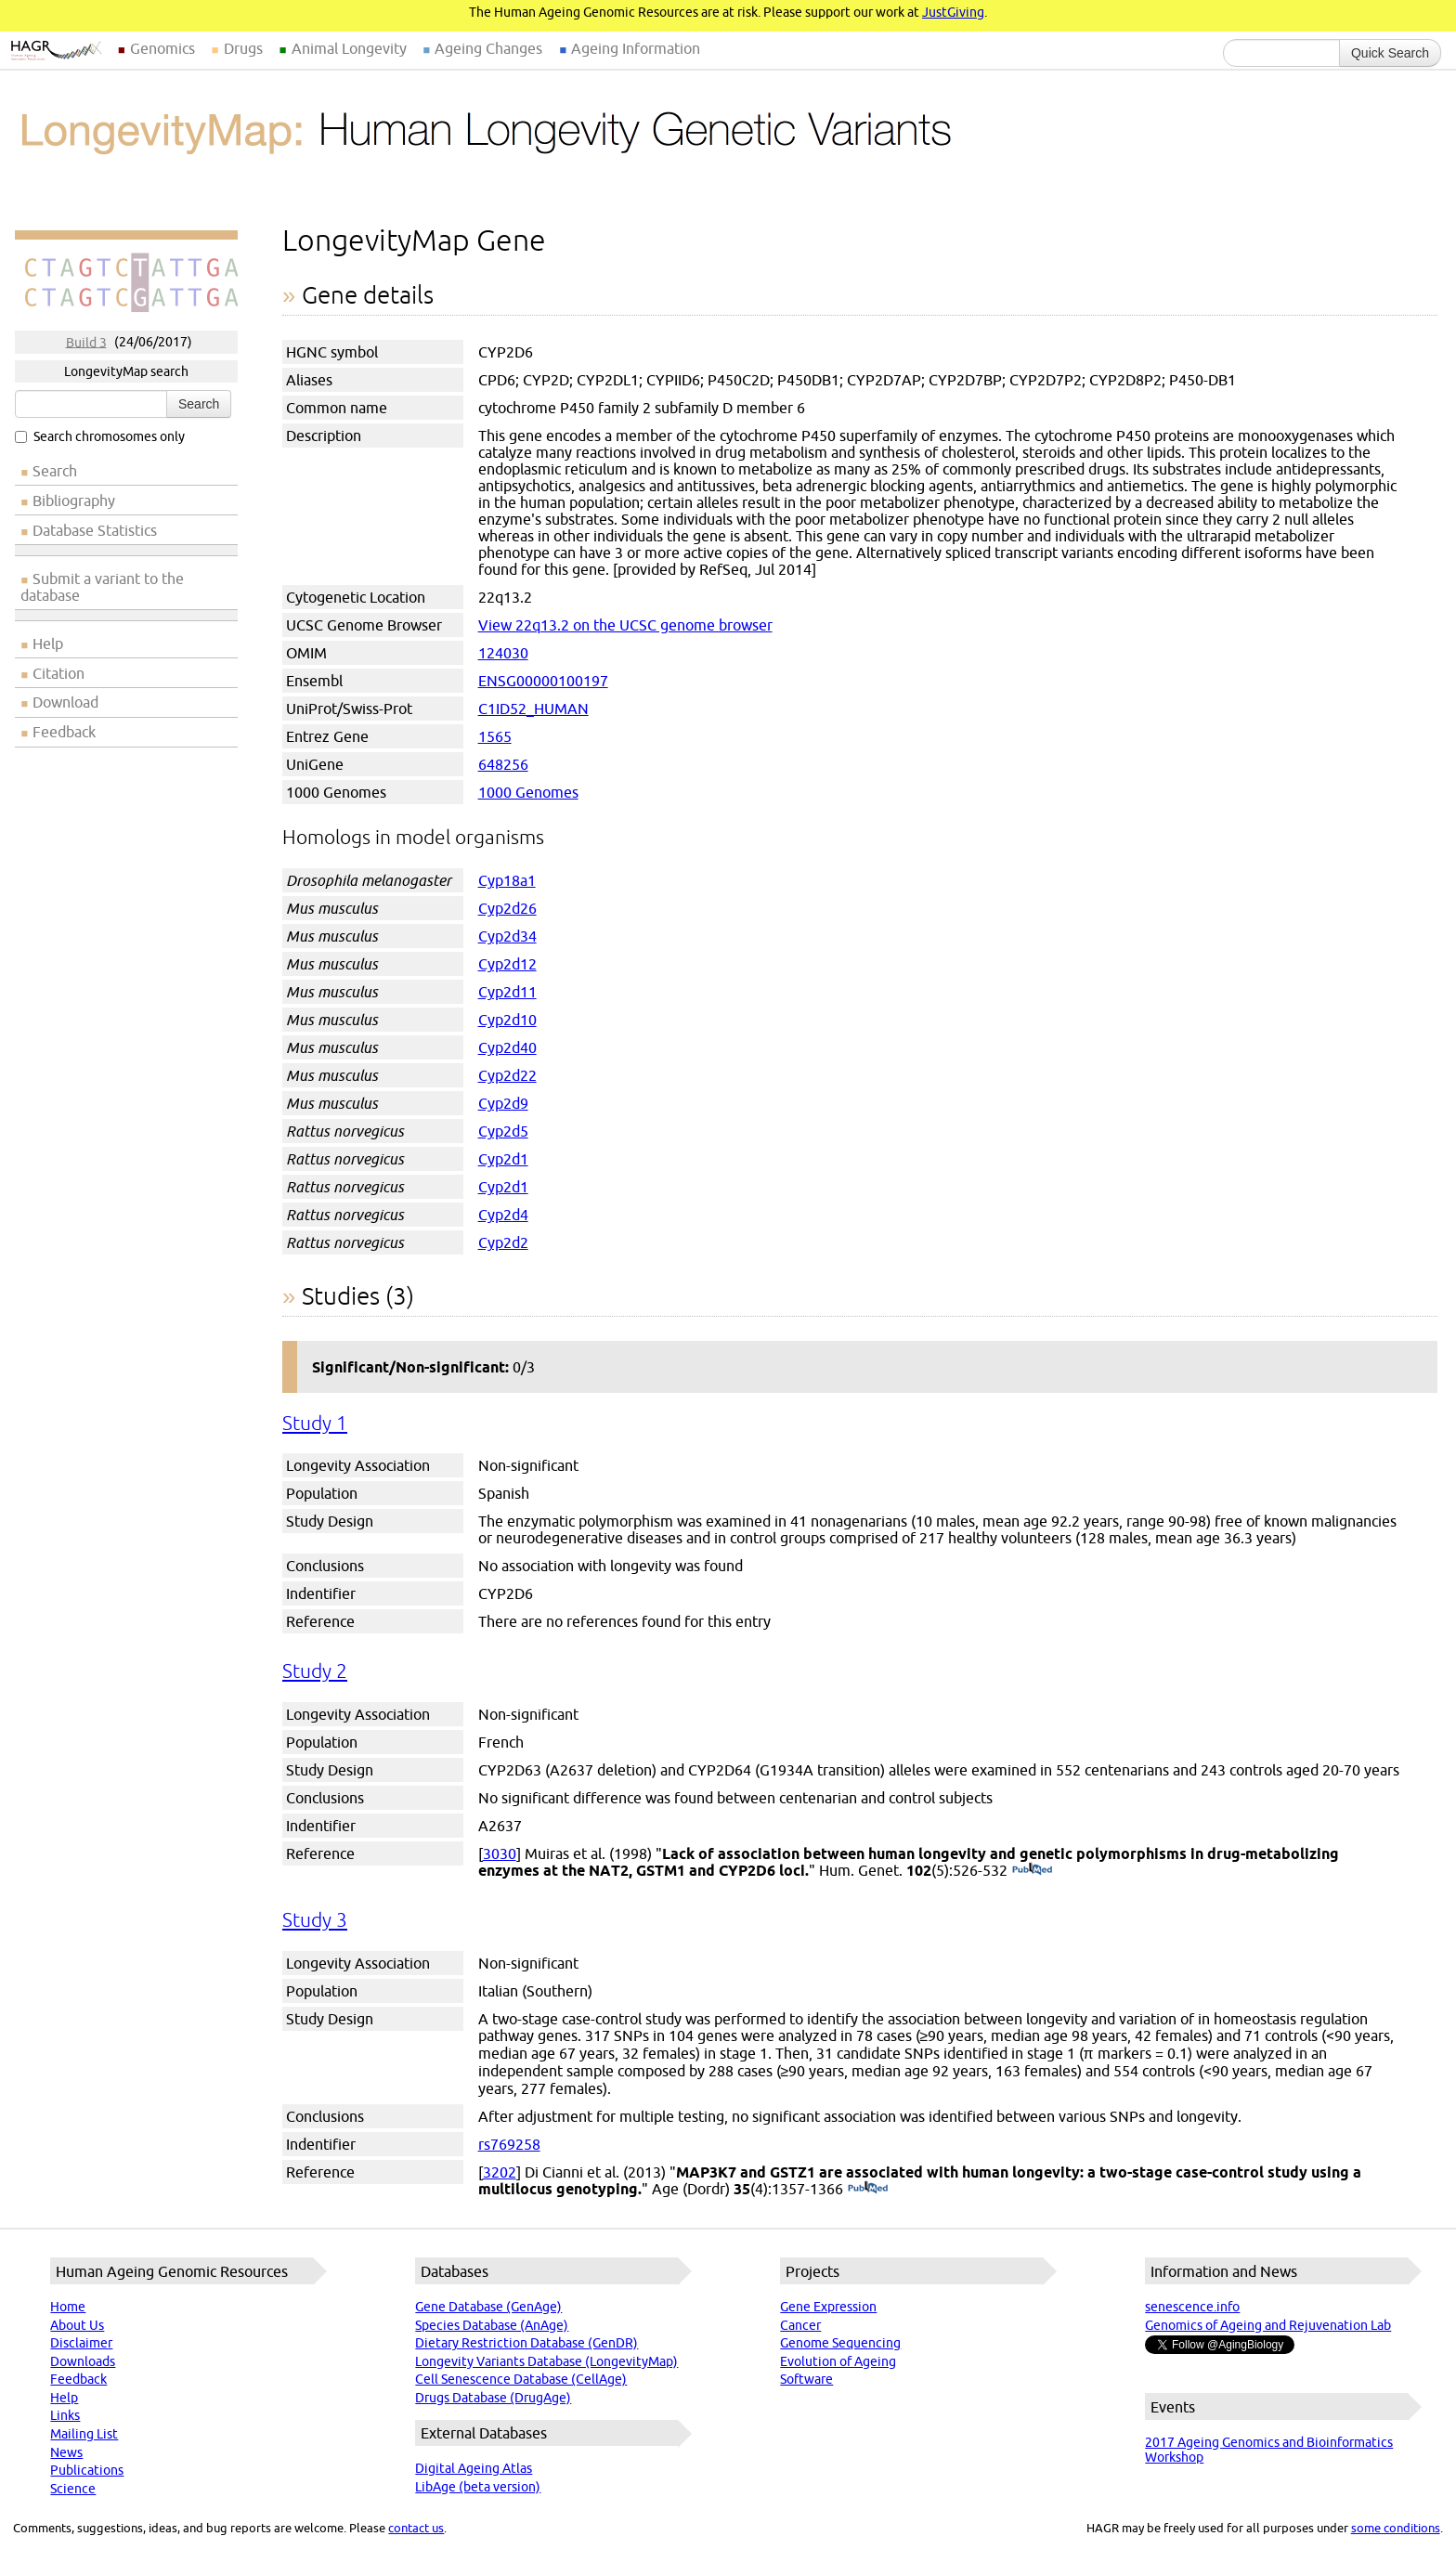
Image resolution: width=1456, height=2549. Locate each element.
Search (198, 404)
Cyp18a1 (507, 880)
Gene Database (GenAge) (488, 2306)
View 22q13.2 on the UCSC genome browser (625, 625)
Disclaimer (81, 2342)
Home (67, 2306)
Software (806, 2379)
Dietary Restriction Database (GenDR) (526, 2342)
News (66, 2452)
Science (73, 2488)
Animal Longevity (349, 48)
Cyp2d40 (507, 1047)
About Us (77, 2325)
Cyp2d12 (507, 964)
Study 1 (314, 1423)
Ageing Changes (488, 48)
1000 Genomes (528, 792)
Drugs (243, 48)
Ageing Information (635, 48)
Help (47, 643)
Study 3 (314, 1920)
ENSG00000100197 (543, 680)
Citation (58, 673)
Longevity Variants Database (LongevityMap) (546, 2361)
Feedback (64, 731)
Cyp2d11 (507, 991)
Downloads (82, 2361)
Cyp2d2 (503, 1242)
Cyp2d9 (503, 1103)
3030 (499, 1853)
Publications (87, 2470)
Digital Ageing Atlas (473, 2468)
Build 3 (86, 341)
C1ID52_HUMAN (533, 708)
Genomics (162, 48)
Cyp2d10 (507, 1019)
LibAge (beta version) (477, 2486)
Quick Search (1390, 53)
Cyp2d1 (503, 1159)
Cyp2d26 (507, 908)
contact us (416, 2527)
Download (65, 702)
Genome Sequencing (840, 2342)
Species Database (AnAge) (491, 2325)
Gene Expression (828, 2306)
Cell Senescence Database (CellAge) (521, 2379)
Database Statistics (94, 530)
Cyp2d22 (507, 1075)
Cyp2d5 (503, 1131)
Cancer (800, 2325)
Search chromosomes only (100, 436)
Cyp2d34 (507, 936)
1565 (495, 736)
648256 (503, 764)
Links (65, 2415)
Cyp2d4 (503, 1214)
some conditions (1395, 2527)
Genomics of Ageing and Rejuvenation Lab (1268, 2325)
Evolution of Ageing (838, 2361)
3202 (499, 2172)
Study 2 (314, 1671)
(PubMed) (1032, 1870)
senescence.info (1192, 2306)
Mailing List (84, 2433)
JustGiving (953, 12)
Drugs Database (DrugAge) (493, 2397)
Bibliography (73, 500)
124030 (503, 652)
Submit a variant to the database (102, 587)
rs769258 (509, 2144)
